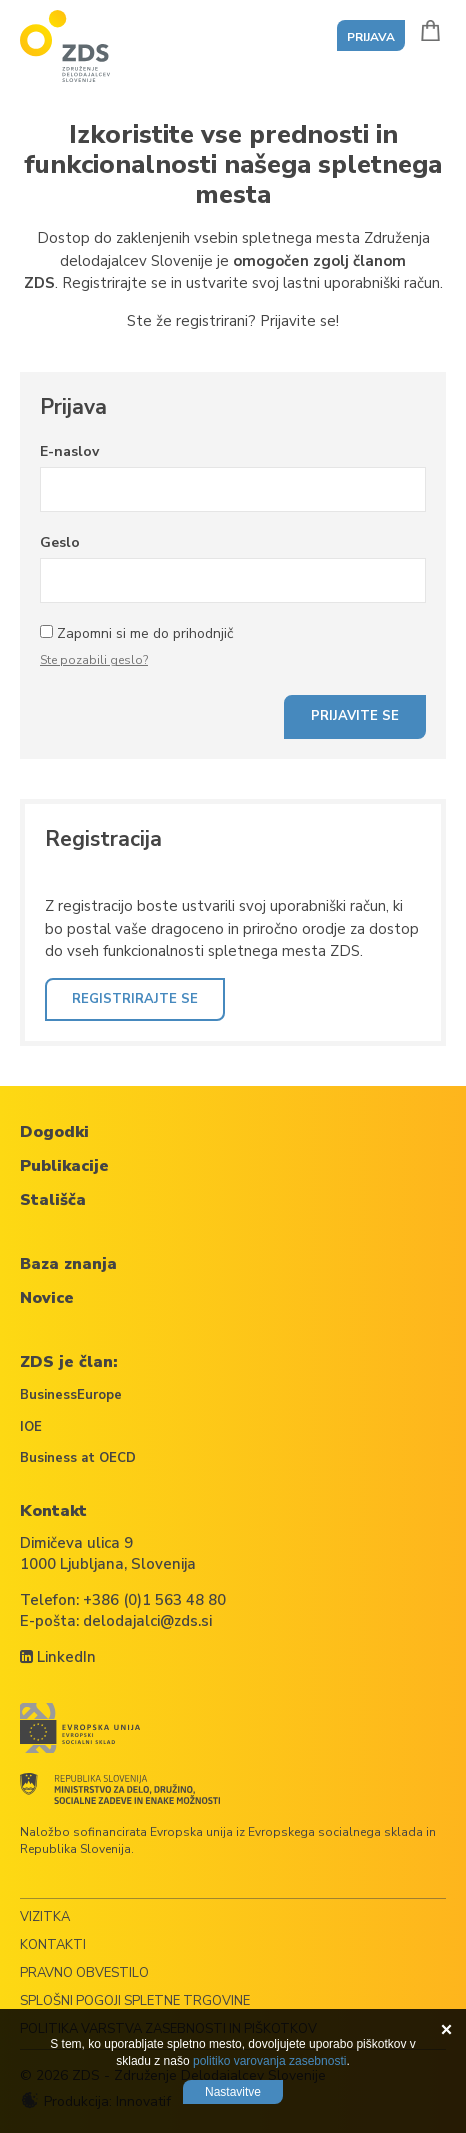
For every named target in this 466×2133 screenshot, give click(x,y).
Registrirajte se (135, 999)
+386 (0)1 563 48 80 (154, 1600)
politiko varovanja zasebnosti (269, 2061)
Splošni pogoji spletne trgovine (135, 2001)
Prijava (371, 37)
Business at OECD (78, 1458)
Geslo (60, 542)
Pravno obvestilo (84, 1973)
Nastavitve (233, 2092)
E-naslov (69, 451)
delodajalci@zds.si (147, 1621)
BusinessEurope (71, 1395)
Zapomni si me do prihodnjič (145, 633)
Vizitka (45, 1917)
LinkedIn (58, 1657)
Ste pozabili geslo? (94, 660)
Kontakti (53, 1945)
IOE (31, 1427)
